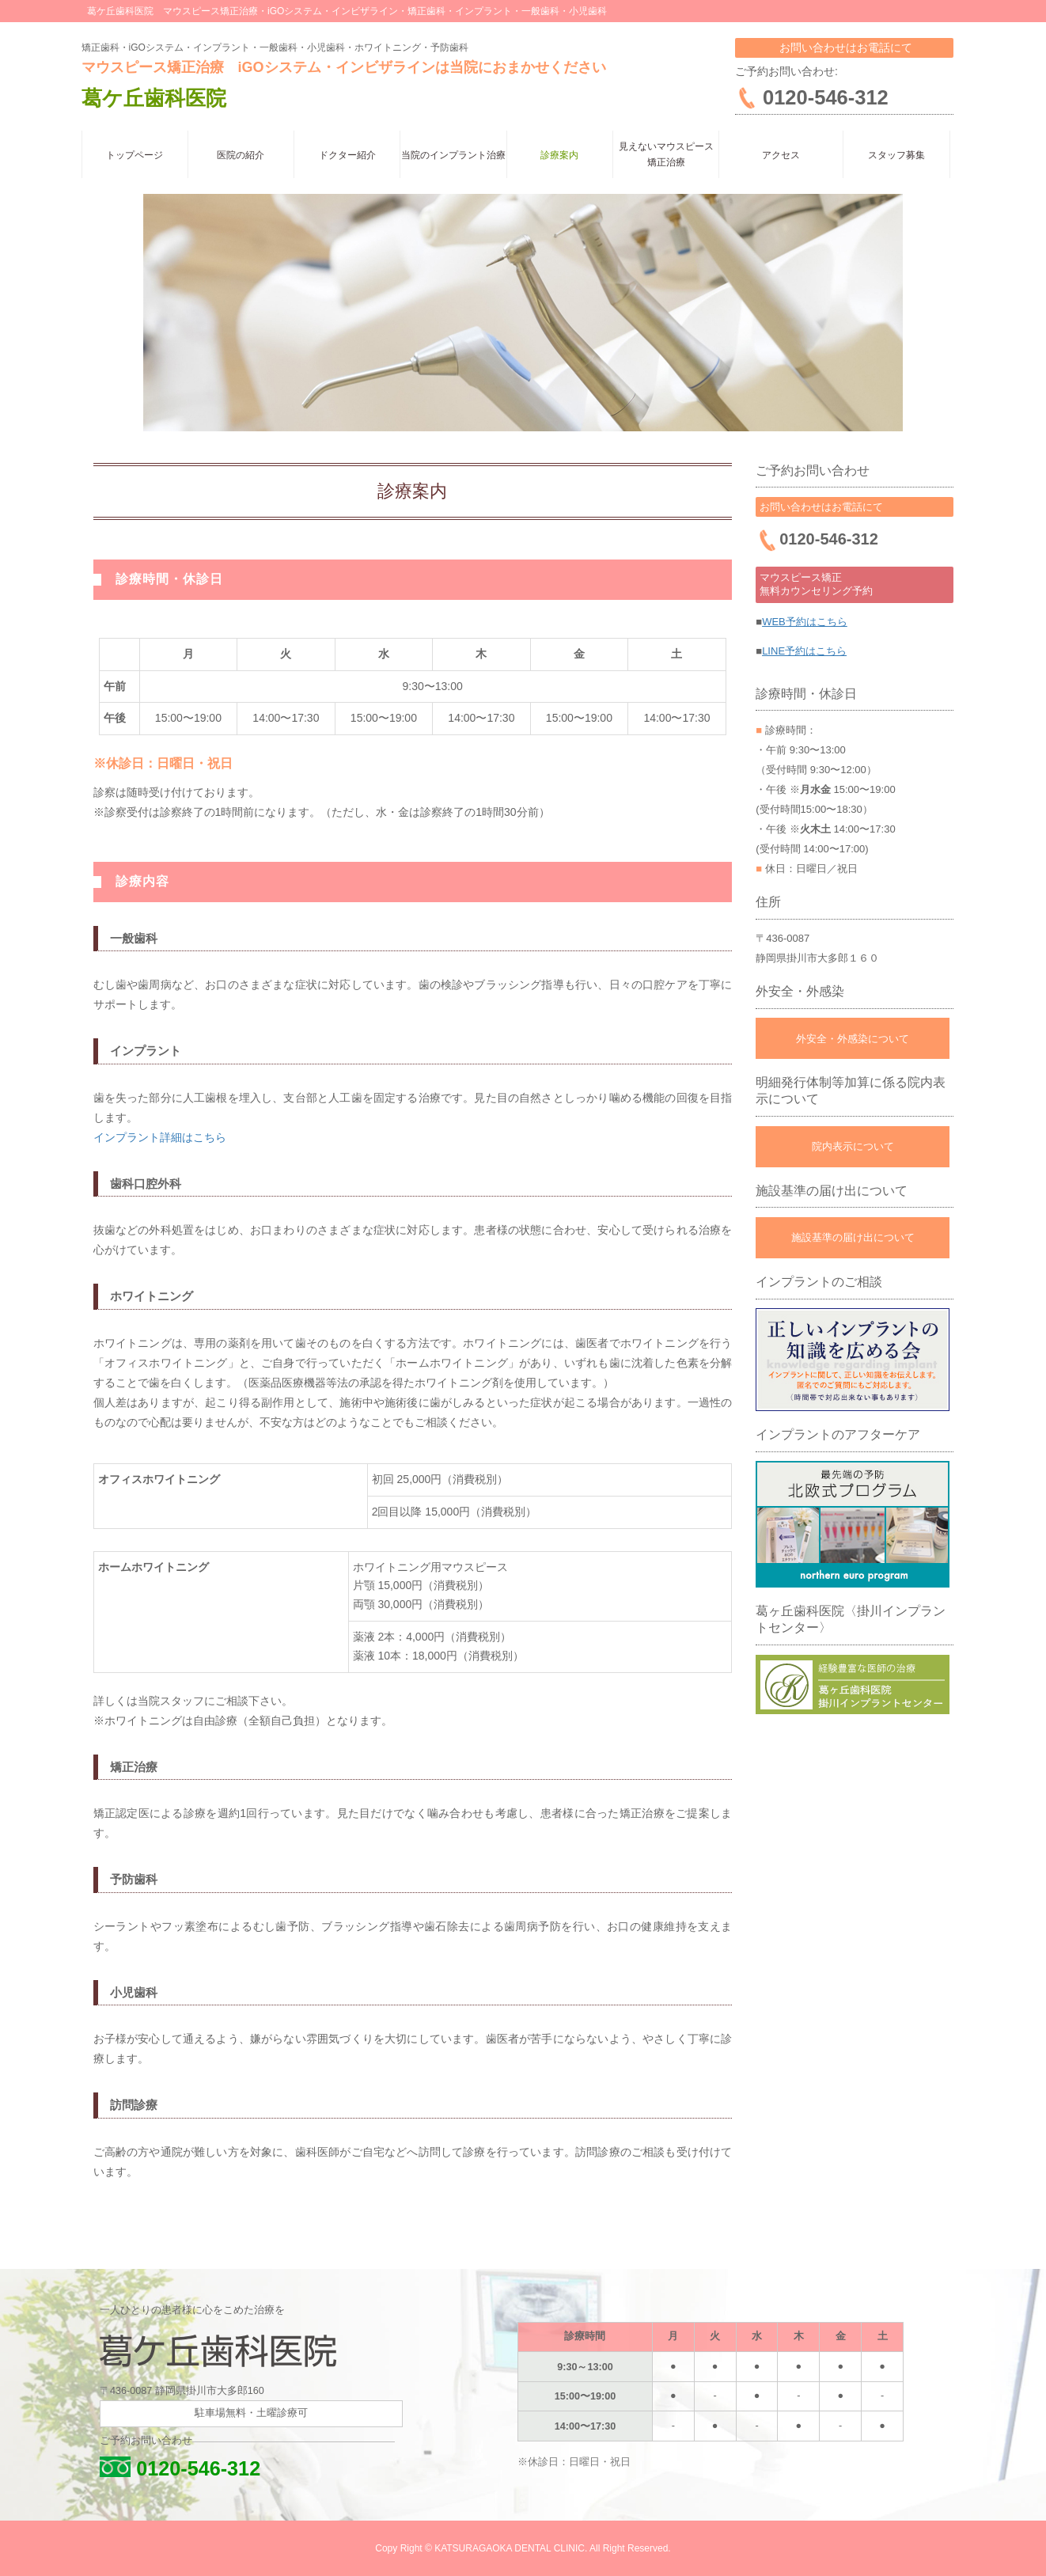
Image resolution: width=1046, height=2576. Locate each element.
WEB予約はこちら (804, 622)
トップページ (134, 155)
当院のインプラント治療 (453, 155)
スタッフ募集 (896, 155)
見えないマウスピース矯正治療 (666, 154)
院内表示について (853, 1146)
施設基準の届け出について (853, 1237)
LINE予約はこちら (804, 651)
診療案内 (559, 155)
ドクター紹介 (347, 155)
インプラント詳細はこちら (159, 1137)
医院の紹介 (240, 155)
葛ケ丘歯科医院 (153, 98)
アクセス (781, 155)
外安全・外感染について (852, 1039)
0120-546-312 (180, 2468)
